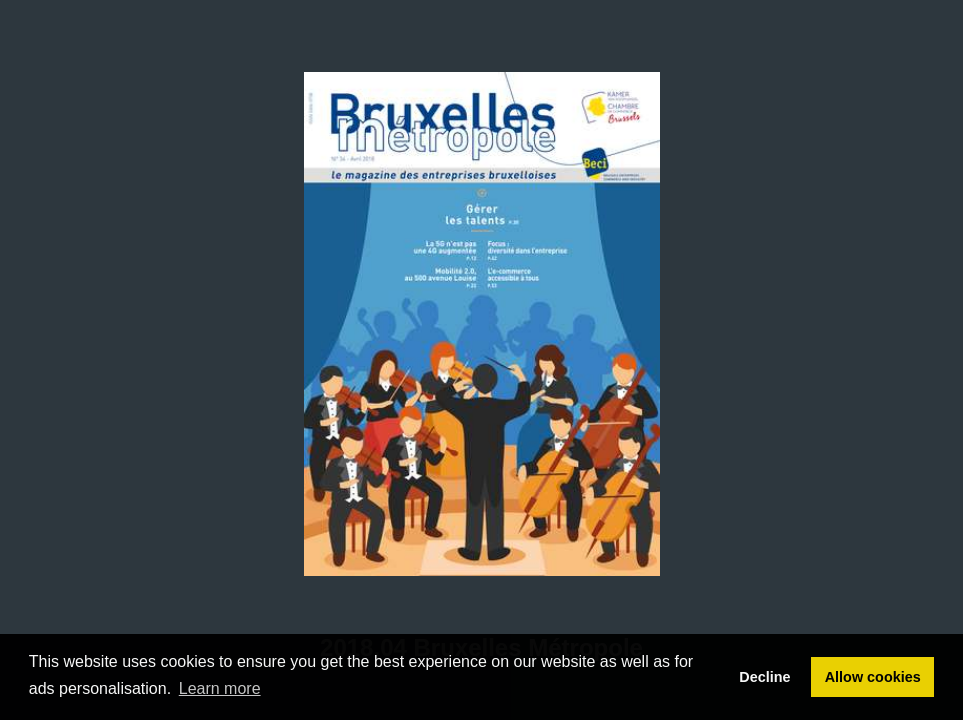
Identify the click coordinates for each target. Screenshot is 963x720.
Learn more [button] (220, 688)
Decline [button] (764, 677)
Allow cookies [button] (873, 677)
